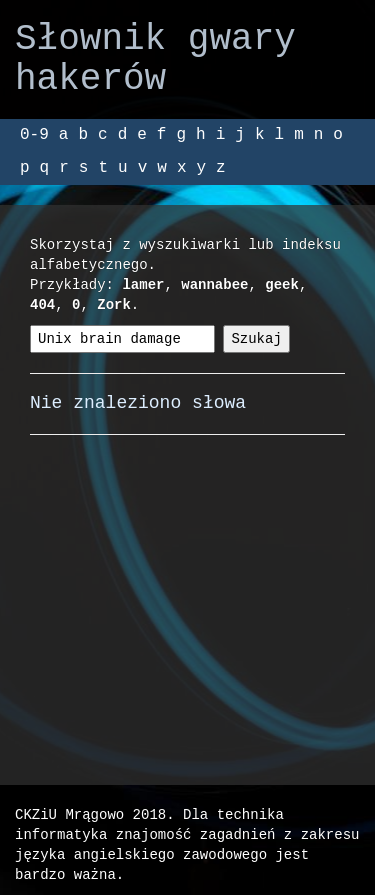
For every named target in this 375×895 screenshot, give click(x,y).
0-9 (34, 135)
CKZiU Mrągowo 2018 (90, 814)
